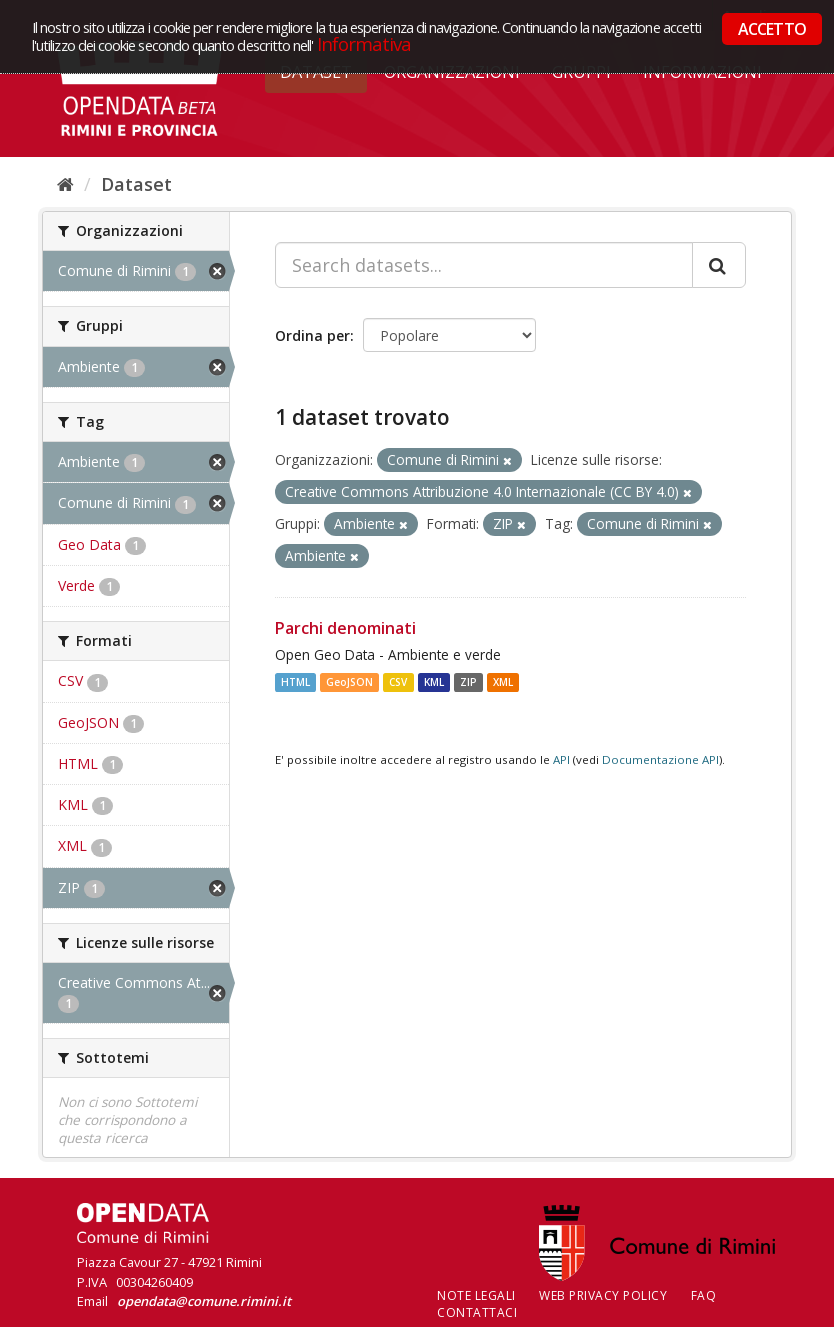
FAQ (704, 1295)
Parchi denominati (345, 628)
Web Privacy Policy (603, 1295)
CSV (398, 682)
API (561, 759)
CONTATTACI (477, 1312)
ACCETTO (772, 29)
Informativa (364, 43)
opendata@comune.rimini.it (204, 1301)
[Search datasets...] (484, 265)
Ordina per (312, 335)
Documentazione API (660, 759)
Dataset (136, 184)
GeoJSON (349, 682)
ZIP (468, 682)
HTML (295, 682)
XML (503, 682)
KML (434, 682)
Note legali (476, 1295)
